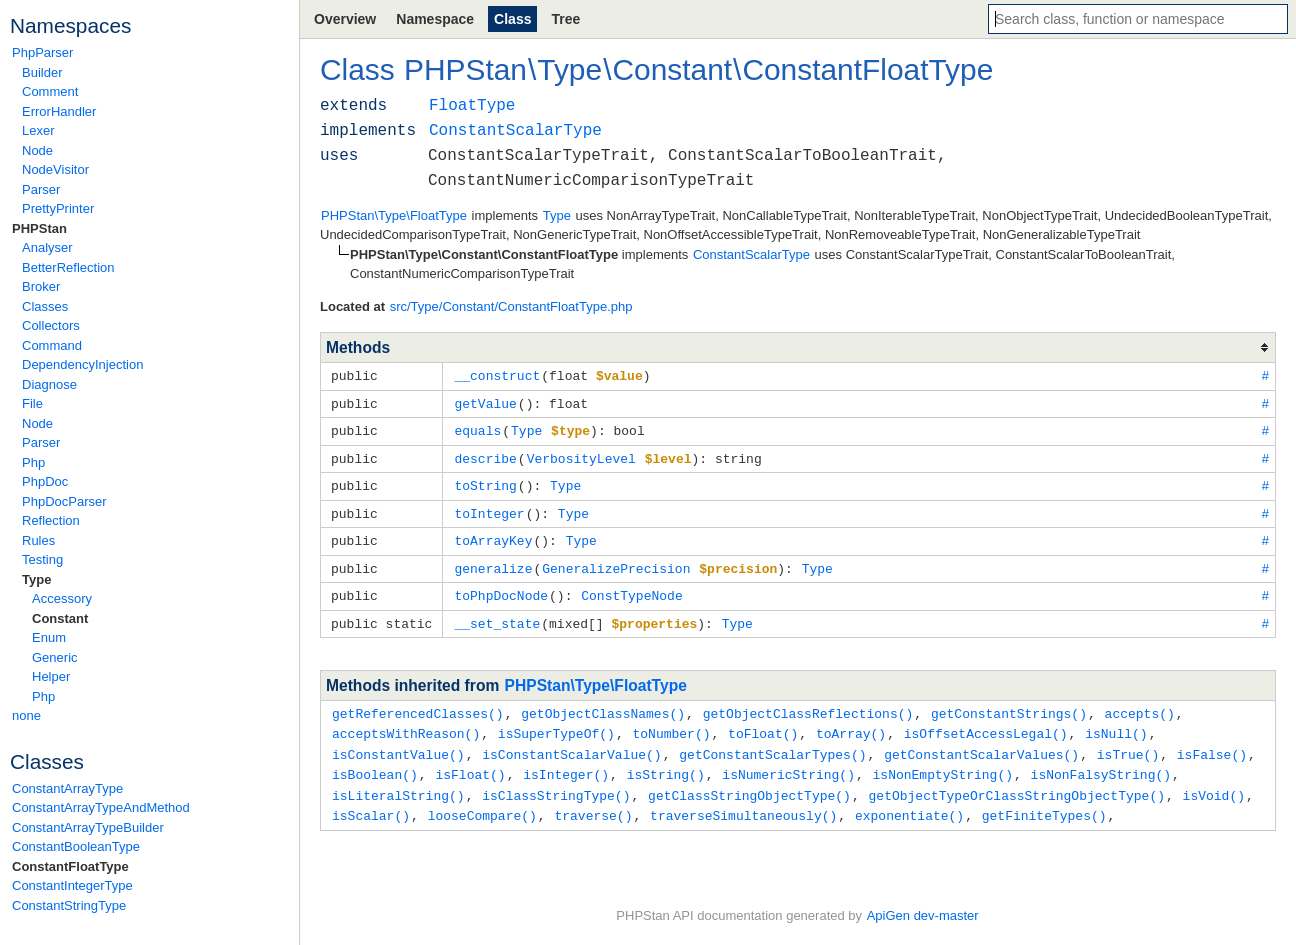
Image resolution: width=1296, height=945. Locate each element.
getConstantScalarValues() (981, 742)
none (26, 715)
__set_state (497, 614)
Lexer (38, 130)
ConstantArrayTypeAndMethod (101, 807)
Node (37, 150)
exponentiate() (909, 800)
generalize (493, 561)
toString (485, 481)
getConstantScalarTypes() (772, 742)
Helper (51, 676)
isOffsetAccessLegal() (986, 722)
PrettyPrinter (58, 208)
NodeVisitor (55, 169)
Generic (55, 657)
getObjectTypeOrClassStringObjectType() (1016, 781)
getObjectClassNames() (603, 703)
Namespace (435, 19)
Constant (60, 618)
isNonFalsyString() (1101, 761)
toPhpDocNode (501, 587)
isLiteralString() (398, 781)
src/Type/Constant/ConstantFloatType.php (511, 306)
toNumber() (671, 722)
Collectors (51, 325)
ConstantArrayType (67, 788)
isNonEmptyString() (943, 761)
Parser (41, 189)
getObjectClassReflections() (808, 703)
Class (512, 19)
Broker (41, 286)
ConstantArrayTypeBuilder (88, 827)
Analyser (47, 247)
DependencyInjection (82, 364)
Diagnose (49, 384)
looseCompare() (482, 800)
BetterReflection (68, 267)
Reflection (51, 520)
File (32, 403)
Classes (45, 306)
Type (36, 579)
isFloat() (470, 761)
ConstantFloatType (70, 866)
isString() (666, 761)
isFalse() (1212, 742)
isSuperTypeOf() (556, 722)
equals (477, 428)
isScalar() (371, 800)
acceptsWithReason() (406, 722)
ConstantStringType (69, 905)
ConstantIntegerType (72, 885)
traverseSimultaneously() (743, 800)
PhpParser (42, 52)
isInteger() (566, 761)
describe (485, 455)
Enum (49, 637)
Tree (565, 19)
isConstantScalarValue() (571, 742)
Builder (42, 72)
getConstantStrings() (1009, 703)
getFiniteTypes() (1044, 800)
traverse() (593, 800)
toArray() (851, 722)
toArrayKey (493, 534)
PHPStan (39, 228)
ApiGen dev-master (923, 915)
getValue (485, 402)
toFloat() (763, 722)
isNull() (1116, 722)
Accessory (62, 598)
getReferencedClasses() (418, 703)
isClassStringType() (556, 781)
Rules (38, 540)
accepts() (1139, 703)
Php (33, 462)
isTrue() (1128, 742)
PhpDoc (45, 481)
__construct (497, 375)
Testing (42, 559)
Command (52, 345)
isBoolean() (375, 761)
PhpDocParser (64, 501)
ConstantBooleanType (76, 846)
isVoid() (1213, 781)
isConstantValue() (398, 742)
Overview (345, 19)
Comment (50, 91)
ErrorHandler (59, 111)
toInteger (489, 508)
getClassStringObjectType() (749, 781)
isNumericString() (788, 761)
